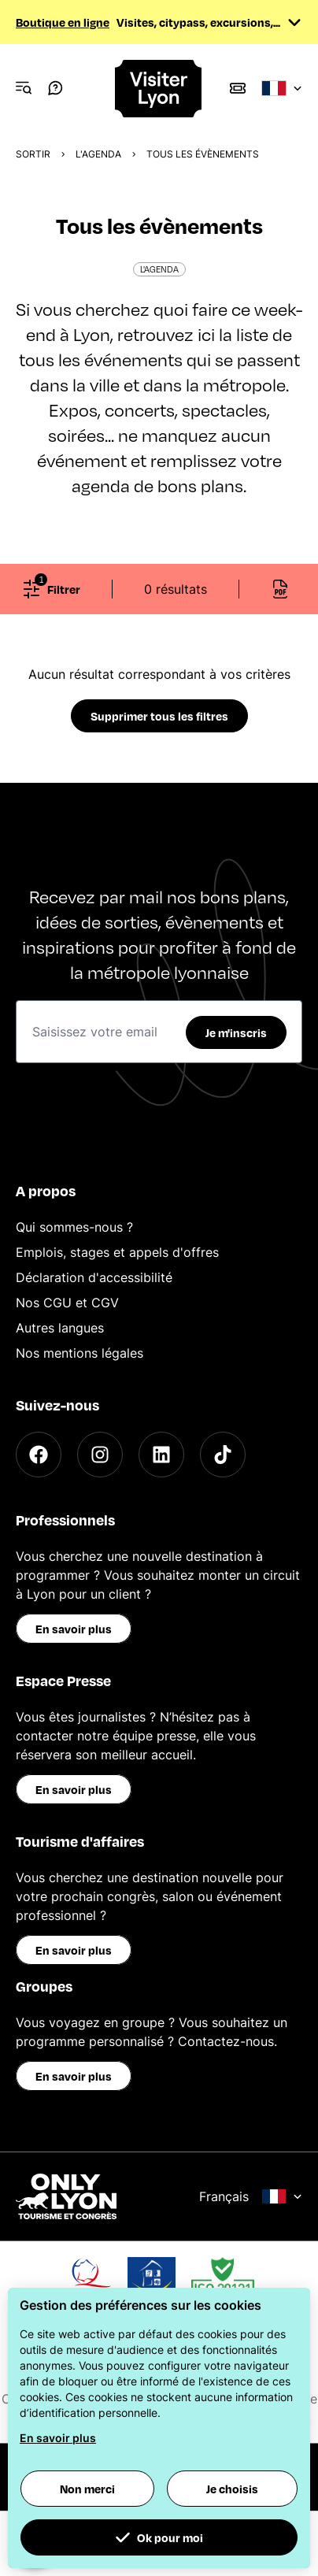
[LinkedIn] (161, 1454)
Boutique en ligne (62, 22)
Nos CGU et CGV (67, 1302)
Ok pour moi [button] (159, 2537)
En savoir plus (73, 1628)
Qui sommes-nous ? (74, 1227)
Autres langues (60, 1328)
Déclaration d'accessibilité (94, 1277)
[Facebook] (38, 1454)
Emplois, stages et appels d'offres (117, 1252)
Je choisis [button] (232, 2488)
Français (250, 2196)
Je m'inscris (236, 1032)
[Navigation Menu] (23, 88)
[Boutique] (238, 88)
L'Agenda (98, 154)
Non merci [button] (87, 2488)
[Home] (158, 88)
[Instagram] (100, 1454)
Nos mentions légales (79, 1353)
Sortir (33, 154)
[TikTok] (223, 1454)
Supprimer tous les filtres (159, 716)
